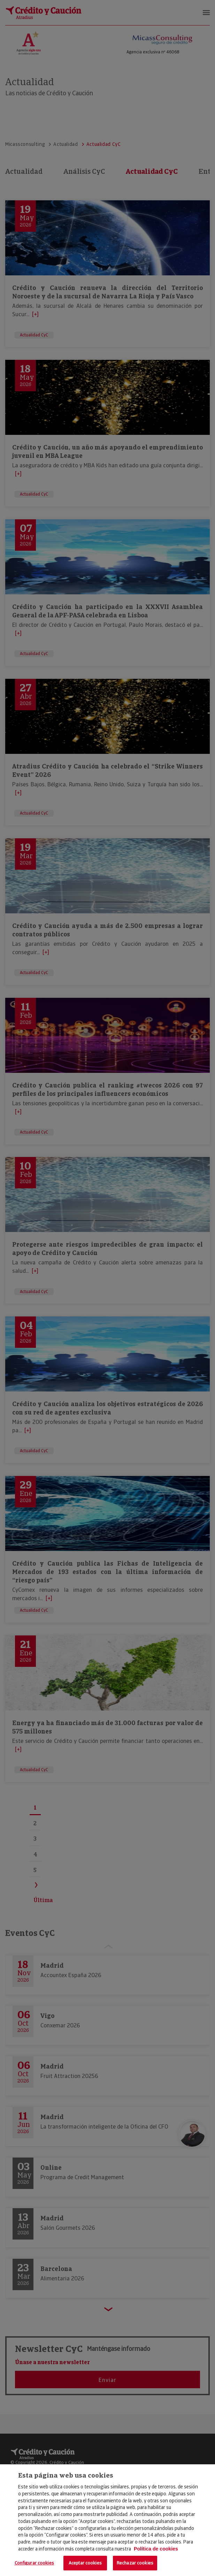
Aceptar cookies (85, 2563)
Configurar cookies (34, 2563)
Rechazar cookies (135, 2563)
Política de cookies (156, 2549)
